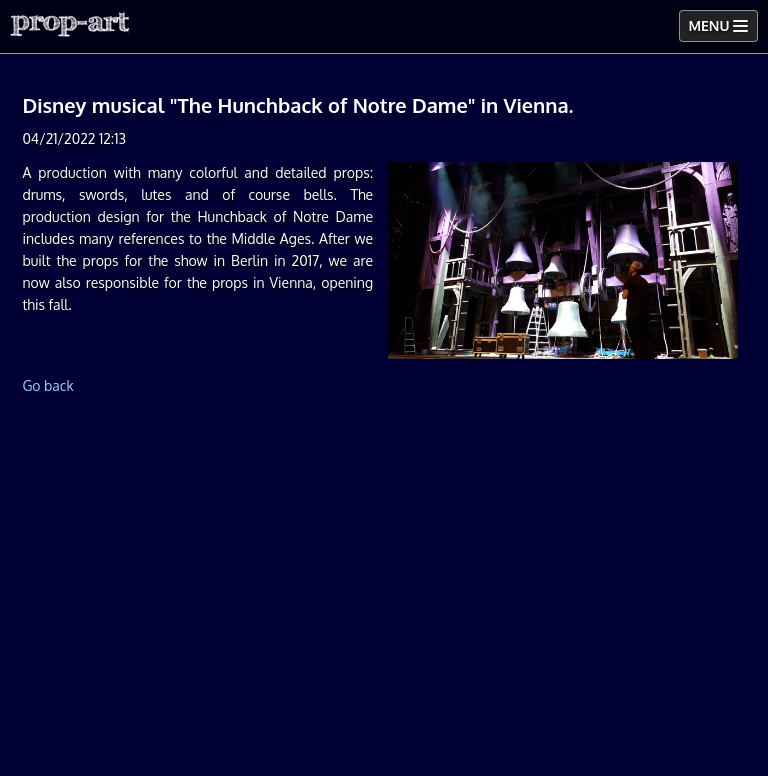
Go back (47, 385)
